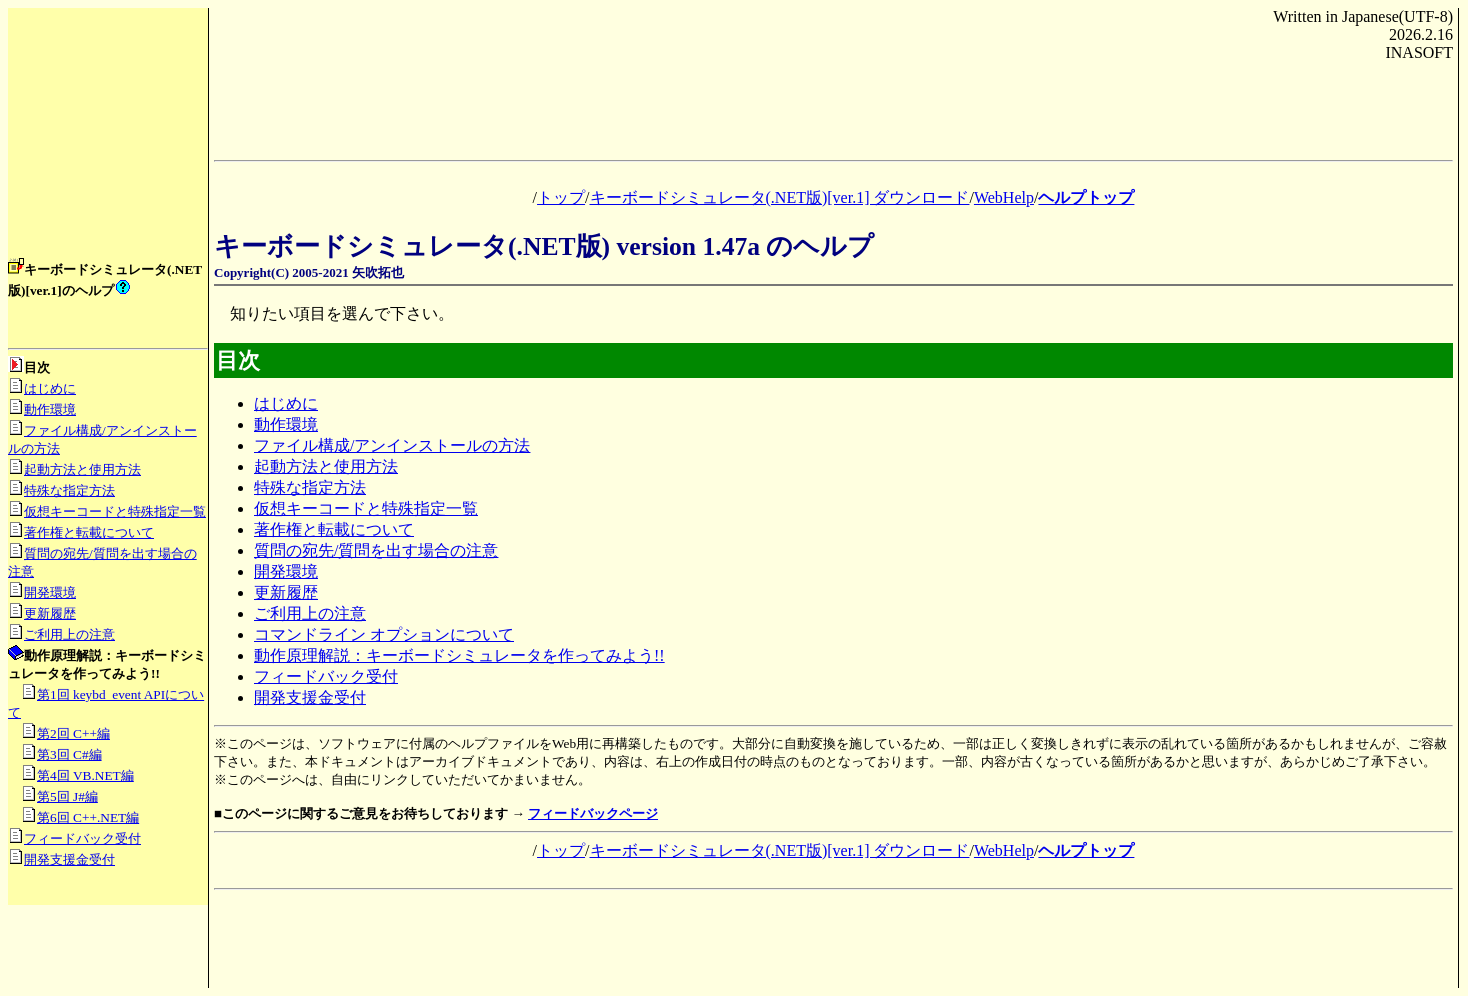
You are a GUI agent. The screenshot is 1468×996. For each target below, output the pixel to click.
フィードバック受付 (82, 838)
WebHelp (1004, 197)
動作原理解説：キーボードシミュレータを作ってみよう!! (459, 655)
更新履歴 (50, 613)
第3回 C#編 (69, 754)
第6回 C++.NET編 (88, 817)
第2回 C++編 (73, 733)
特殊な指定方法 (69, 490)
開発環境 (50, 592)
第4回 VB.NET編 (85, 775)
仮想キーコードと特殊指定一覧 (115, 511)
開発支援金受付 (69, 859)
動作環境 (50, 409)
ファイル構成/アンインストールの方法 (392, 445)
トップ (561, 197)
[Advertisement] (108, 140)
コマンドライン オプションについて (384, 634)
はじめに (50, 388)
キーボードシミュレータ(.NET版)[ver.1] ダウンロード (780, 197)
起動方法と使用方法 (82, 469)
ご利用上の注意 (69, 634)
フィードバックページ (593, 813)
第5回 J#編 (67, 796)
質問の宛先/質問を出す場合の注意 (376, 550)
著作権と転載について (89, 532)
